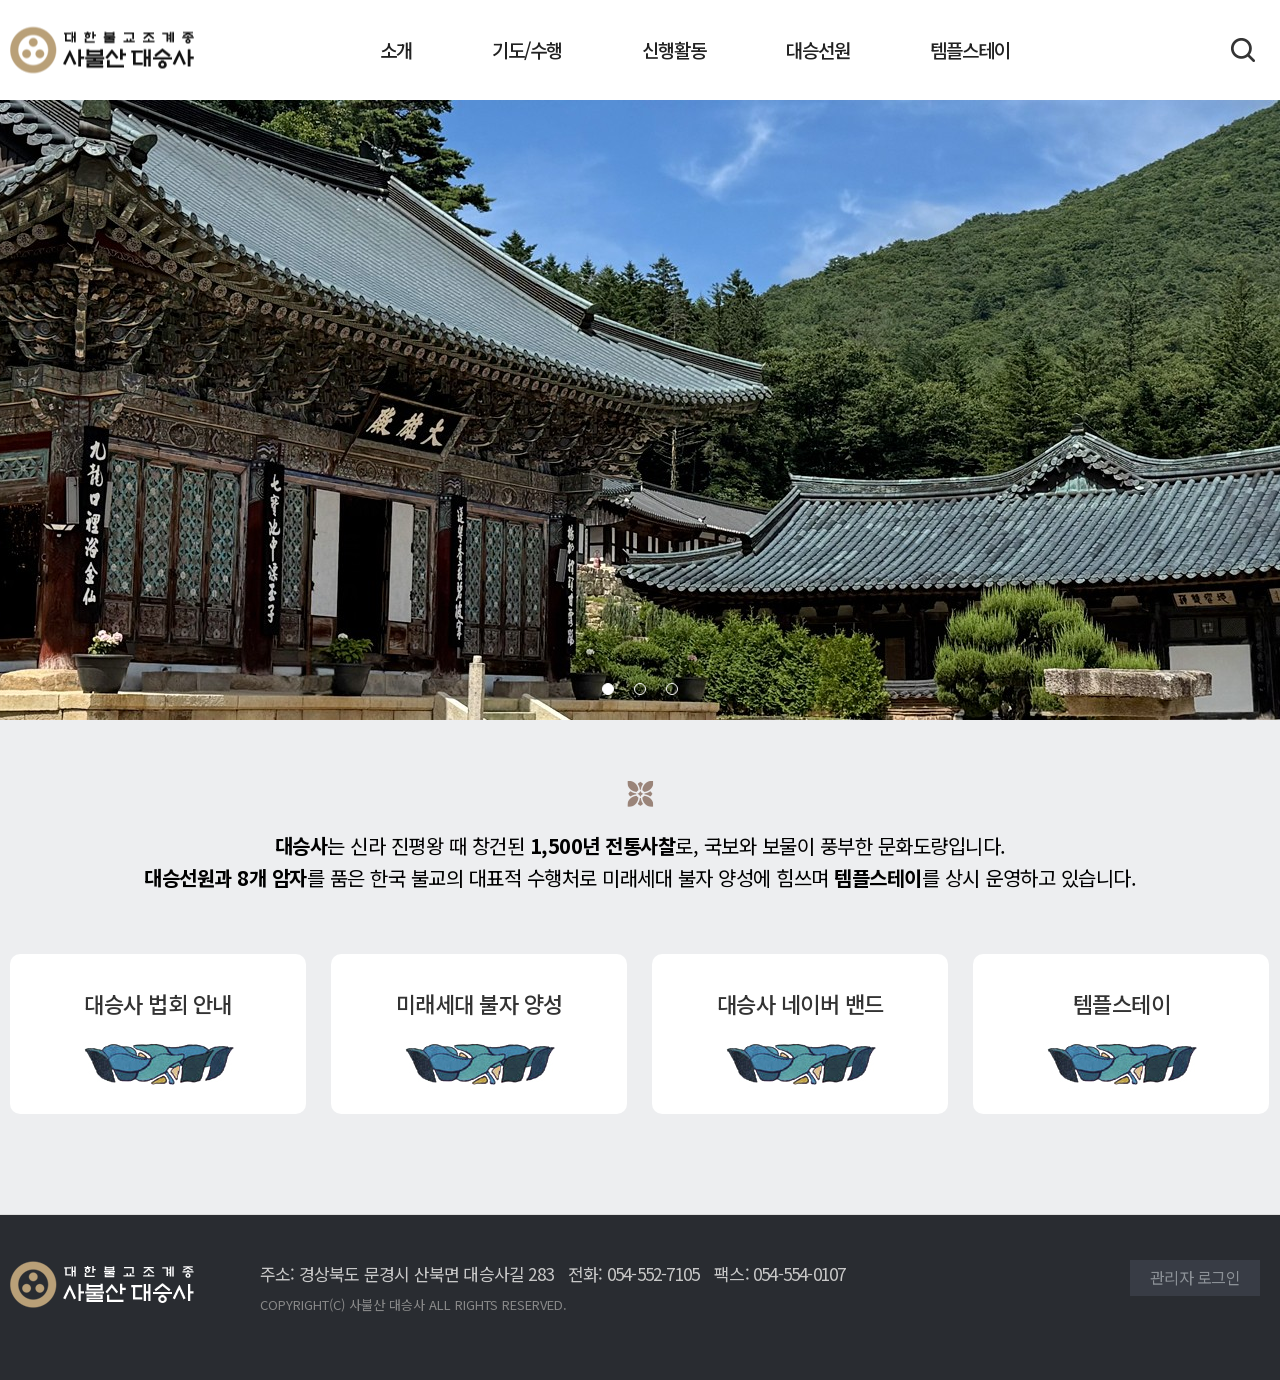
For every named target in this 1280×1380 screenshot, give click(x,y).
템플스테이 (970, 49)
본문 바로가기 (0, 0)
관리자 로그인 (1195, 1277)
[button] (608, 689)
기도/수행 (527, 49)
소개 (396, 49)
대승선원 (818, 49)
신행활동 (674, 49)
